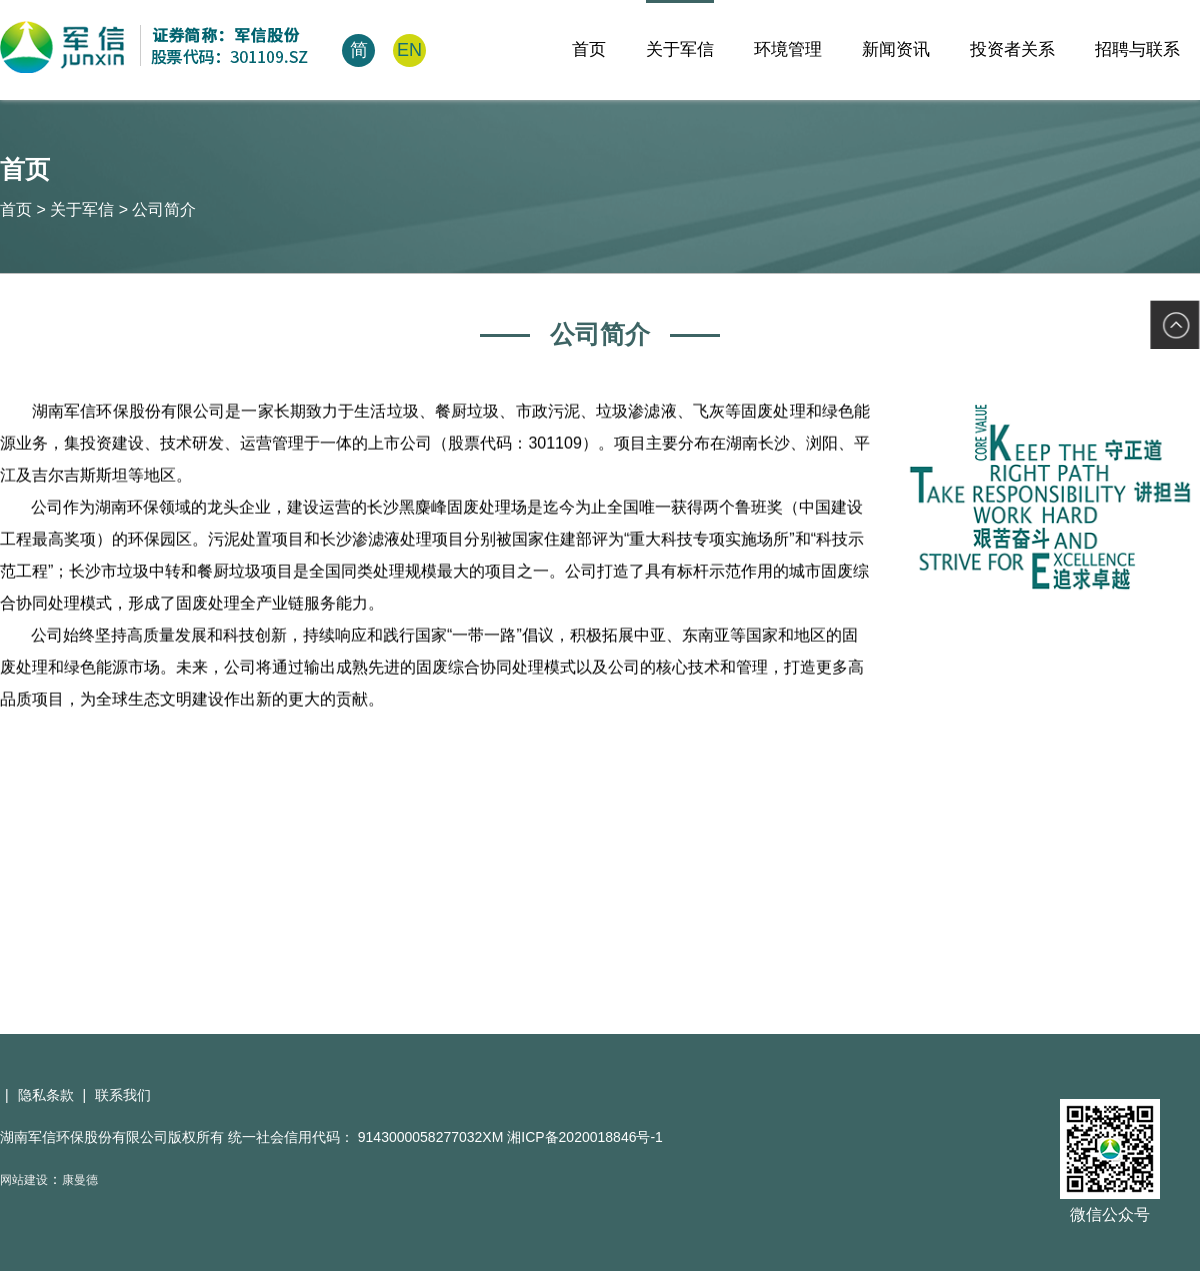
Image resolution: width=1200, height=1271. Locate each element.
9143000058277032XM (432, 1137)
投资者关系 (1012, 49)
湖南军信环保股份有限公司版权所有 (112, 1137)
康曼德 (80, 1180)
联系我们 (123, 1095)
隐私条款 (46, 1095)
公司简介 (164, 209)
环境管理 (788, 49)
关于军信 (680, 49)
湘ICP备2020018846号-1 (585, 1137)
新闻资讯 (896, 49)
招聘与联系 (1137, 49)
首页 (589, 49)
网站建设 (24, 1180)
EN (409, 50)
